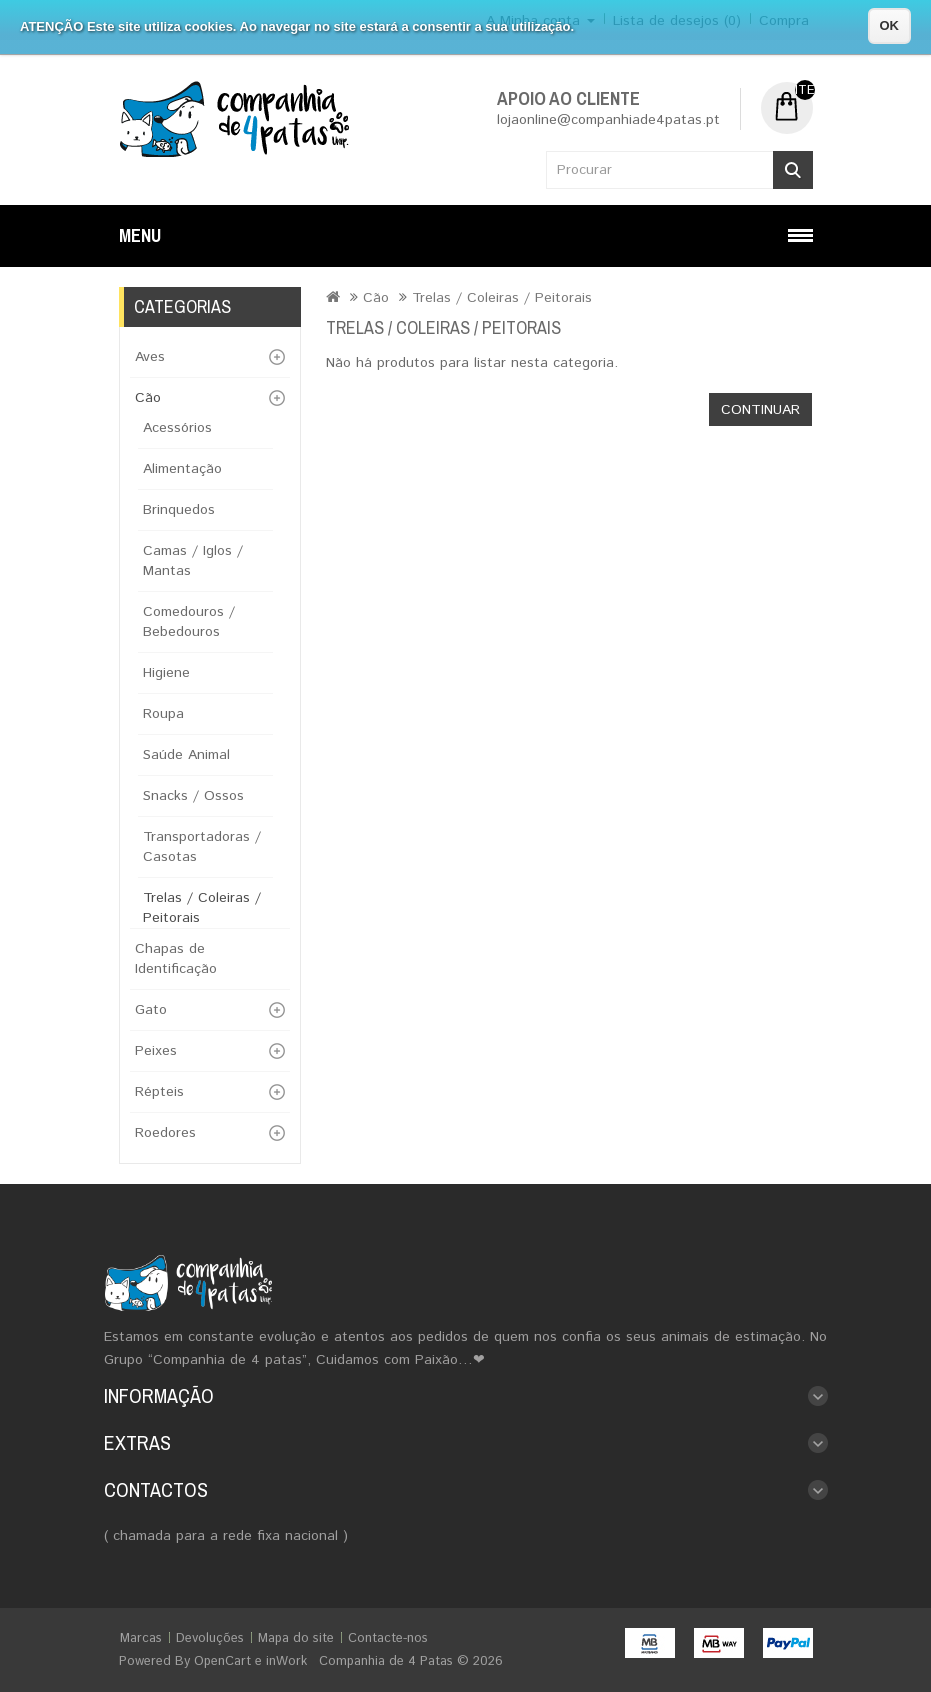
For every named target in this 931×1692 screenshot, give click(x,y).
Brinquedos (179, 510)
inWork (286, 1661)
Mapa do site (296, 1638)
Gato (151, 1010)
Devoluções (210, 1638)
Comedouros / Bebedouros (189, 622)
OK (890, 25)
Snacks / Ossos (193, 796)
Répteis (159, 1092)
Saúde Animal (186, 755)
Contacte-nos (388, 1638)
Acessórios (177, 428)
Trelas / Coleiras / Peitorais (502, 298)
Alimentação (182, 469)
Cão (148, 398)
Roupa (163, 714)
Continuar (760, 410)
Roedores (165, 1133)
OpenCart (222, 1661)
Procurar (793, 170)
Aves (150, 357)
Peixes (156, 1051)
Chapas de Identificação (176, 959)
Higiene (166, 673)
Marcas (141, 1638)
